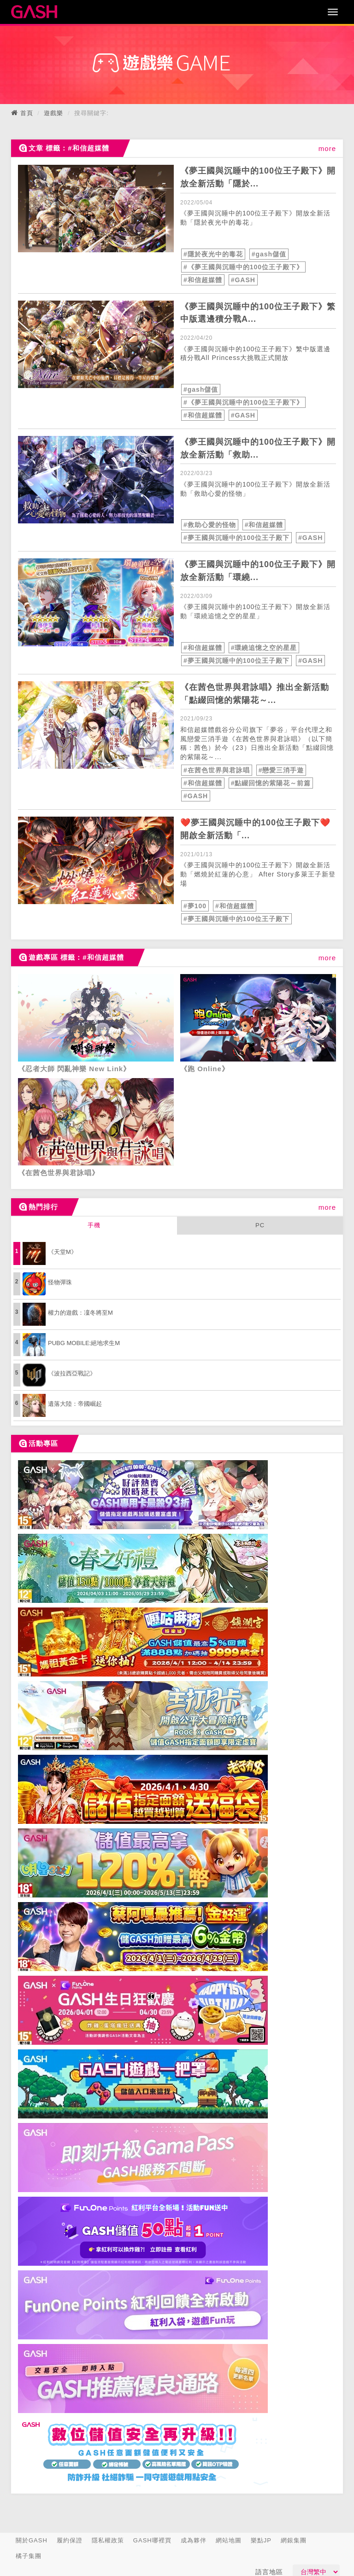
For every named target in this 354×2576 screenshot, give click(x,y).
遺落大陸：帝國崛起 (75, 1403)
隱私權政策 (108, 2540)
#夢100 (194, 906)
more (327, 148)
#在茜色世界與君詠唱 (216, 770)
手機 (94, 1225)
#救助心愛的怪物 (209, 524)
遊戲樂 (53, 113)
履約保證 (70, 2540)
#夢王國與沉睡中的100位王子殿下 (236, 537)
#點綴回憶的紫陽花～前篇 (271, 783)
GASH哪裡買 (152, 2540)
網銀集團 (294, 2540)
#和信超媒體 (202, 280)
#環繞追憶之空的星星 (264, 647)
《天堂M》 (62, 1251)
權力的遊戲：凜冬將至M (80, 1312)
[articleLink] (96, 208)
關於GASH (31, 2540)
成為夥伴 (193, 2540)
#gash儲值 (269, 254)
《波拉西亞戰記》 (72, 1373)
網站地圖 (229, 2540)
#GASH (243, 280)
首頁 (26, 113)
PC (260, 1225)
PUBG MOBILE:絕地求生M (84, 1343)
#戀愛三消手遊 (281, 770)
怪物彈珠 (60, 1282)
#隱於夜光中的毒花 (213, 254)
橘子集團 (28, 2556)
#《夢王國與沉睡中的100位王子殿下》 (243, 267)
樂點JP (261, 2540)
